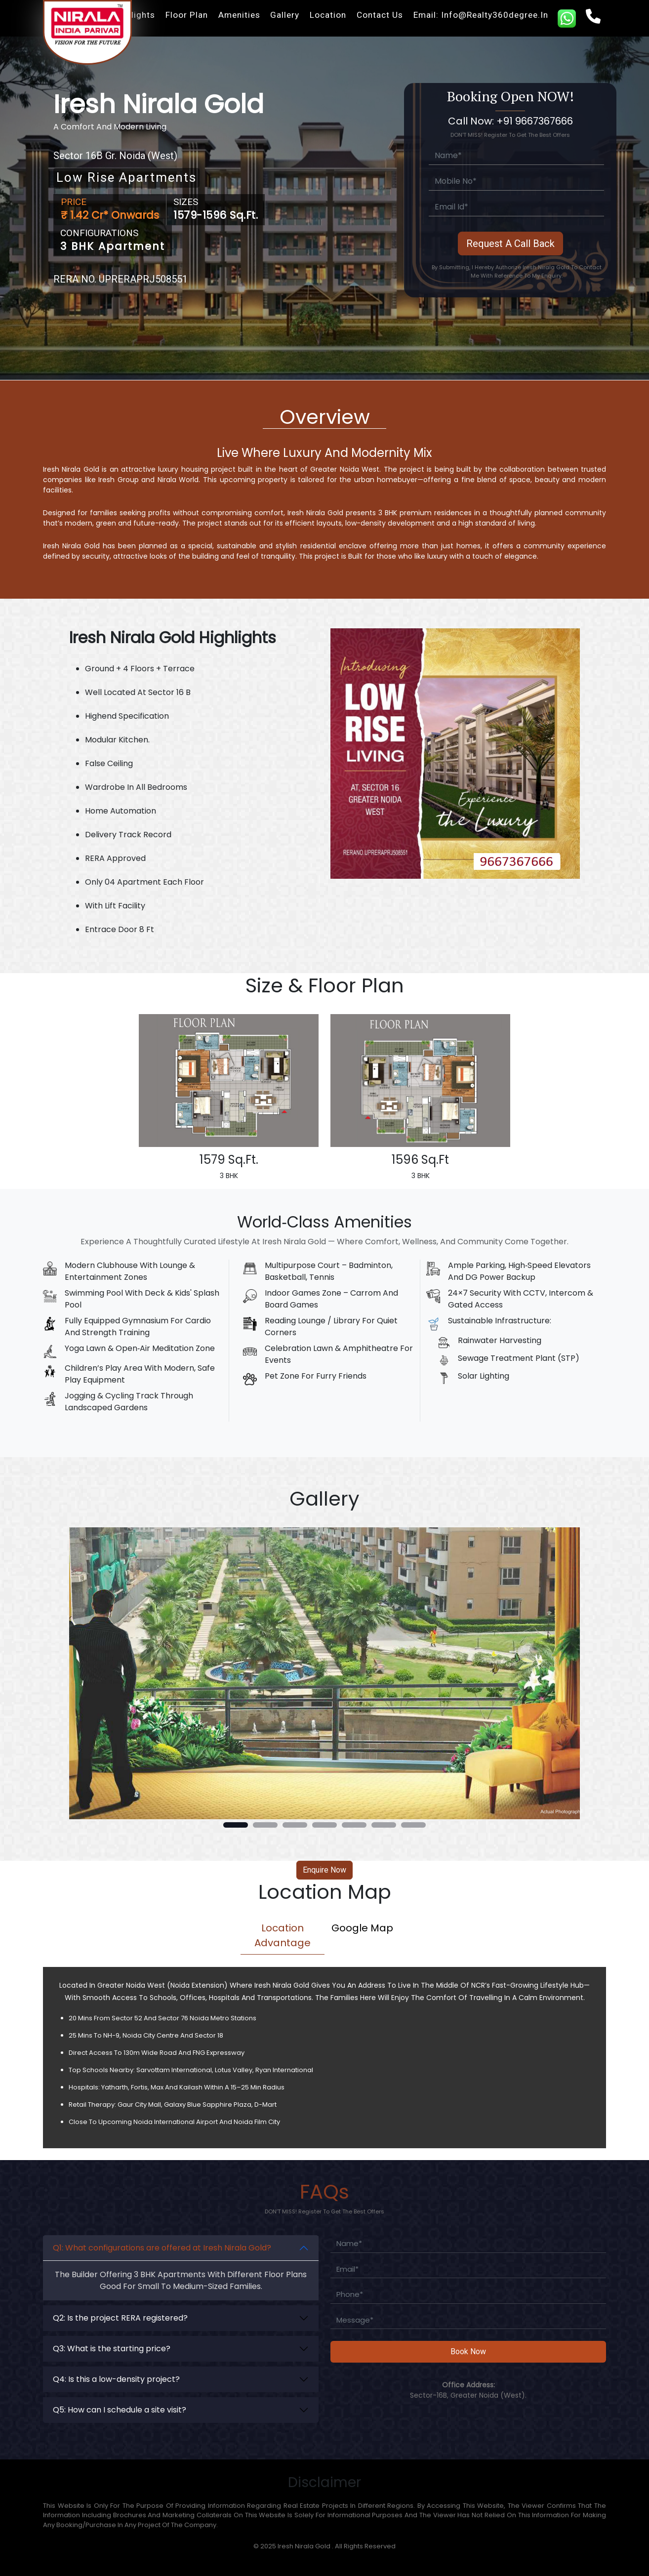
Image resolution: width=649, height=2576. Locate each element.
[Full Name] (516, 156)
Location (328, 15)
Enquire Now (324, 1870)
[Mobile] (516, 181)
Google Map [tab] (362, 1928)
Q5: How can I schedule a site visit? (119, 2409)
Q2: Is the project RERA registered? (120, 2318)
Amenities (239, 15)
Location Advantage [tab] (282, 1935)
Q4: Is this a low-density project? (116, 2379)
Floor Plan (186, 15)
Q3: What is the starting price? (111, 2348)
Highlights (133, 15)
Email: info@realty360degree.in (480, 15)
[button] (235, 1825)
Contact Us (380, 15)
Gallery (284, 15)
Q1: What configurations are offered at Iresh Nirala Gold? (162, 2247)
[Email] (516, 207)
